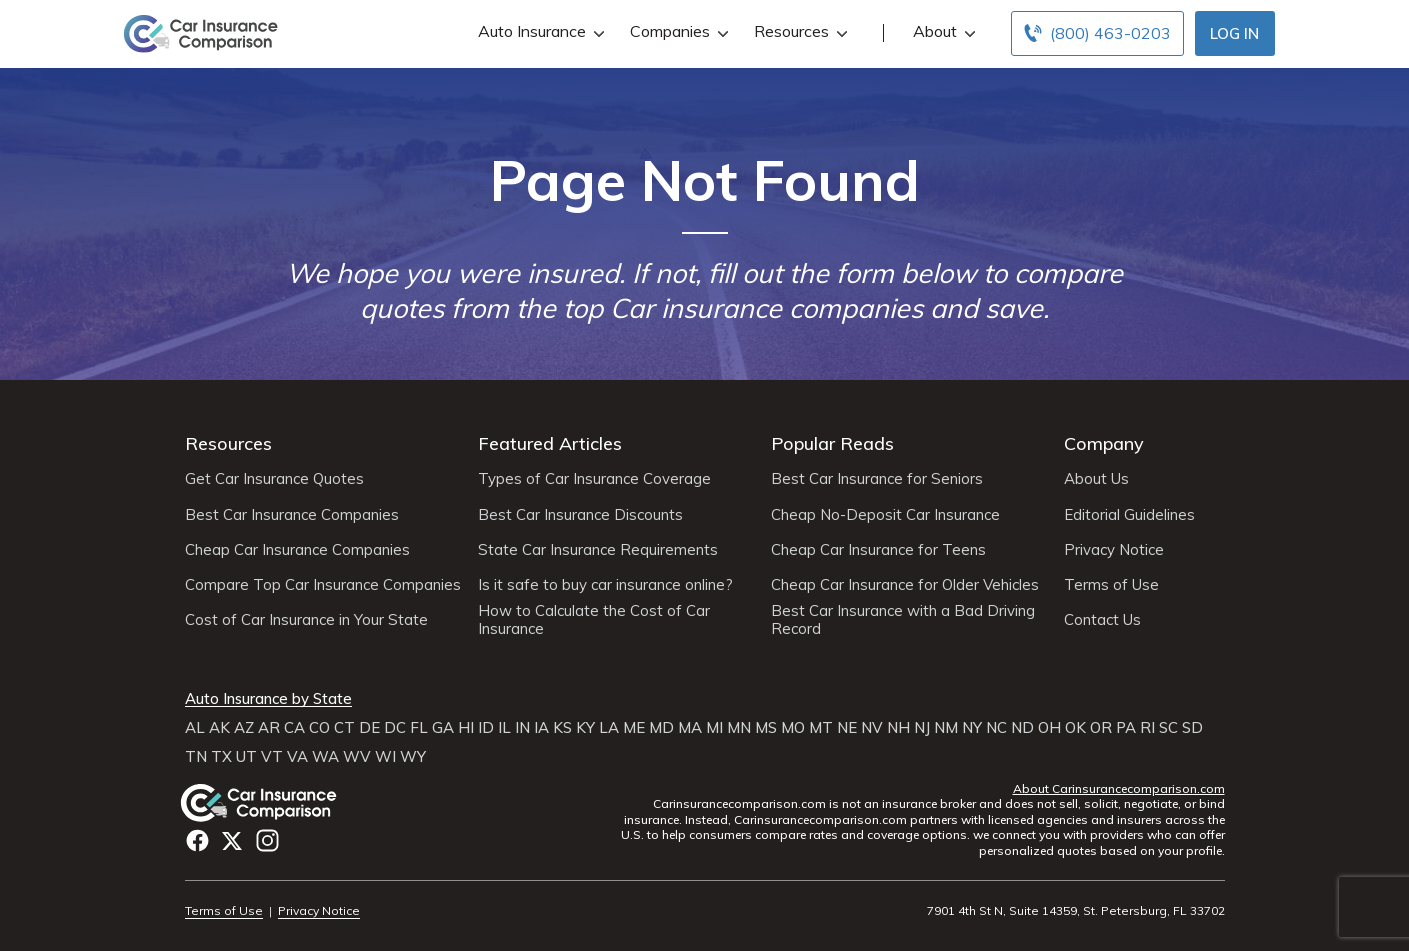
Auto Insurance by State (268, 699)
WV (357, 757)
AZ (244, 728)
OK (1075, 728)
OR (1101, 728)
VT (272, 757)
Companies (677, 31)
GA (443, 728)
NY (972, 728)
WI (385, 757)
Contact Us (1102, 620)
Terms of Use (1111, 585)
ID (486, 728)
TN (196, 757)
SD (1192, 728)
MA (690, 728)
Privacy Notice (1114, 550)
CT (344, 728)
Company (1104, 443)
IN (522, 728)
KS (562, 728)
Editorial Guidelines (1129, 515)
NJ (922, 728)
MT (821, 728)
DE (369, 728)
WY (413, 757)
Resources (798, 31)
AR (269, 728)
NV (872, 728)
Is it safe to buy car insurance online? (605, 585)
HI (466, 728)
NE (847, 728)
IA (541, 728)
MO (793, 728)
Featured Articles (550, 443)
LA (609, 728)
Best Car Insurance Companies (292, 515)
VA (297, 757)
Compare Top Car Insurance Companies (323, 585)
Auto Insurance (539, 31)
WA (325, 757)
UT (246, 757)
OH (1049, 728)
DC (395, 728)
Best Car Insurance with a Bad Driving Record (903, 620)
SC (1168, 728)
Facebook (197, 840)
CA (294, 728)
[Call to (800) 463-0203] (1097, 33)
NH (898, 728)
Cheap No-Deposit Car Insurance (885, 515)
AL (195, 728)
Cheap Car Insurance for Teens (878, 550)
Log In (1234, 33)
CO (319, 728)
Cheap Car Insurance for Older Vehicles (905, 585)
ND (1022, 728)
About (942, 31)
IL (504, 728)
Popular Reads (832, 443)
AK (219, 728)
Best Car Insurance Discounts (580, 515)
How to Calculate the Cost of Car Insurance (594, 620)
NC (996, 728)
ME (634, 728)
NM (946, 728)
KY (585, 728)
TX (221, 757)
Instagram (267, 840)
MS (766, 728)
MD (661, 728)
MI (714, 728)
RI (1147, 728)
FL (419, 728)
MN (739, 728)
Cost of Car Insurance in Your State (306, 620)
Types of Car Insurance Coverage (594, 479)
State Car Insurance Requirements (598, 550)
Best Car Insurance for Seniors (877, 479)
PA (1126, 728)
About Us (1096, 479)
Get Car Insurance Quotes (274, 479)
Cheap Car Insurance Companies (297, 550)
